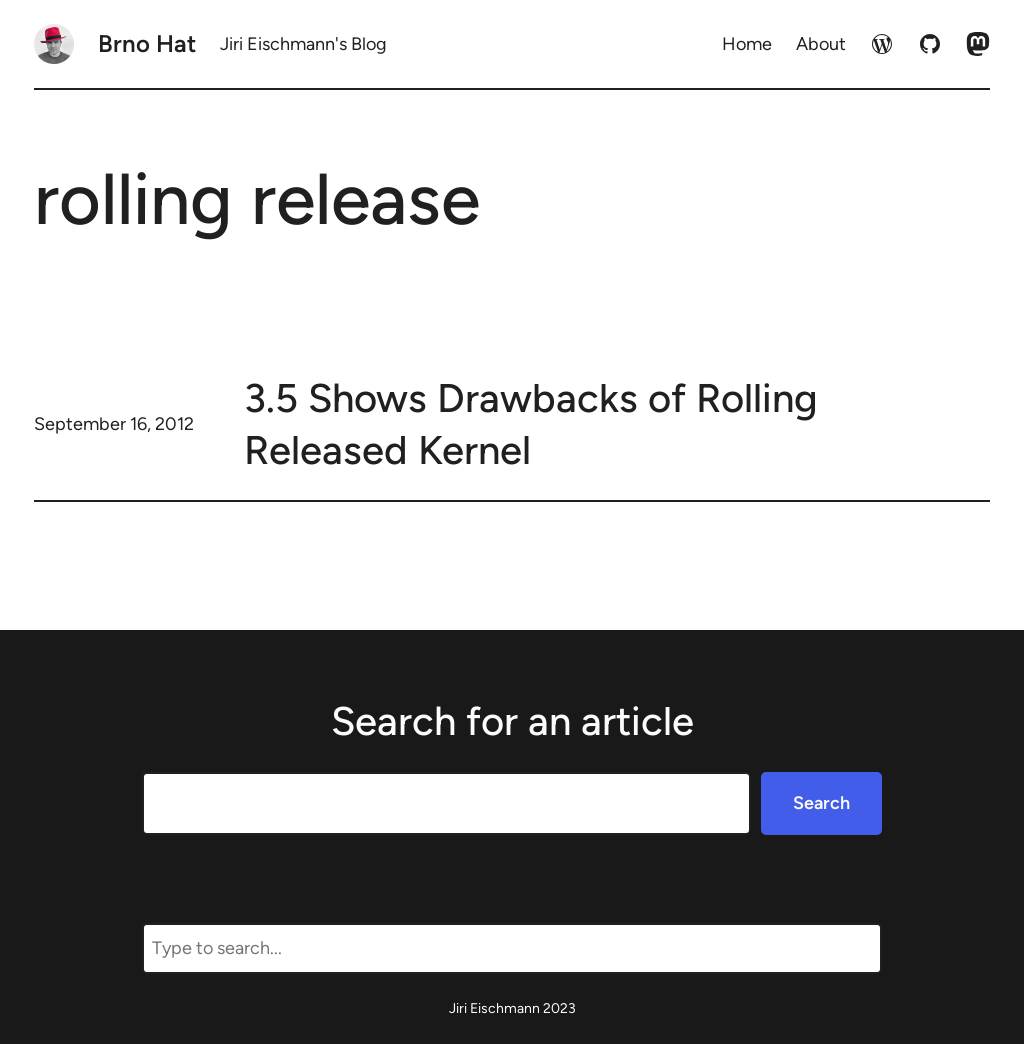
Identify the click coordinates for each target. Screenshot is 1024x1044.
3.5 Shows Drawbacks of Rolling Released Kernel (531, 424)
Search (821, 803)
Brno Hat (147, 43)
